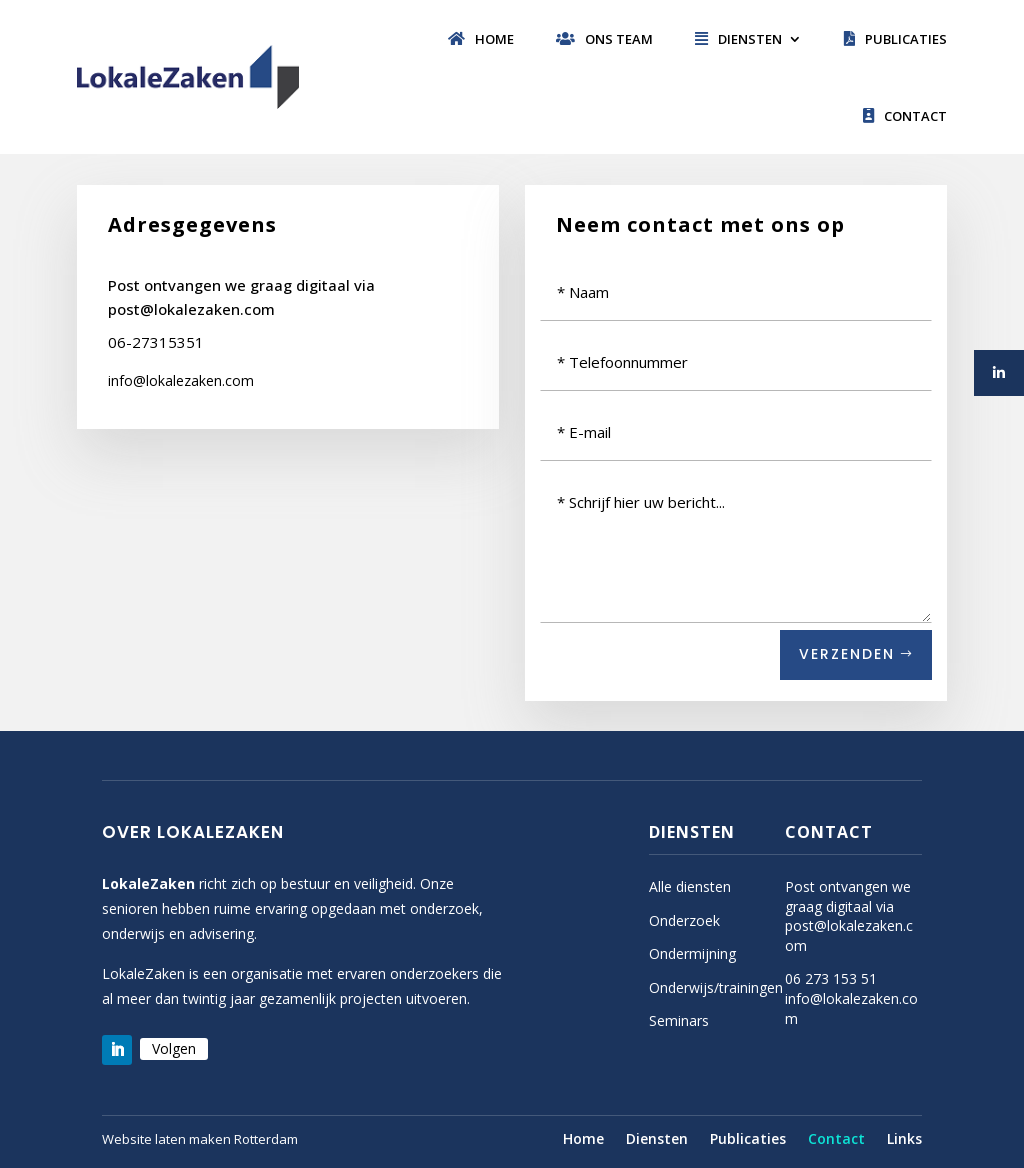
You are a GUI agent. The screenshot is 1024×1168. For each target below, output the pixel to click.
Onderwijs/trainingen (716, 987)
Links (904, 1140)
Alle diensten (690, 886)
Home (481, 39)
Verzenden (847, 654)
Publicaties (895, 39)
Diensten (738, 39)
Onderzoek (684, 920)
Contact (905, 116)
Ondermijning (692, 953)
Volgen (174, 1048)
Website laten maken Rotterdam (200, 1139)
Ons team (604, 39)
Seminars (679, 1020)
